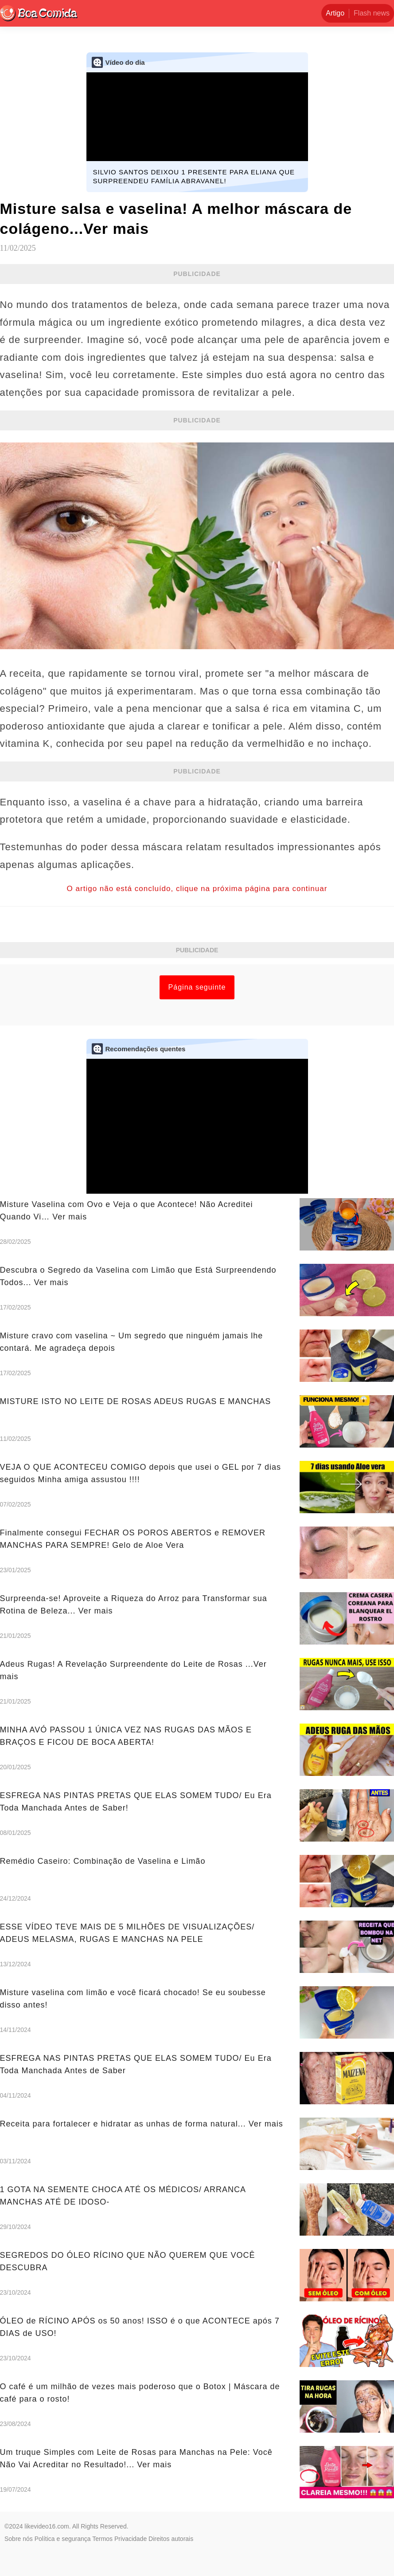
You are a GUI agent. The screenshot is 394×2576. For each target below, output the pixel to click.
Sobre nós (18, 2538)
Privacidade (130, 2538)
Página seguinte (197, 987)
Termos (102, 2538)
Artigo (335, 13)
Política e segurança (63, 2538)
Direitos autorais (170, 2538)
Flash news (372, 13)
